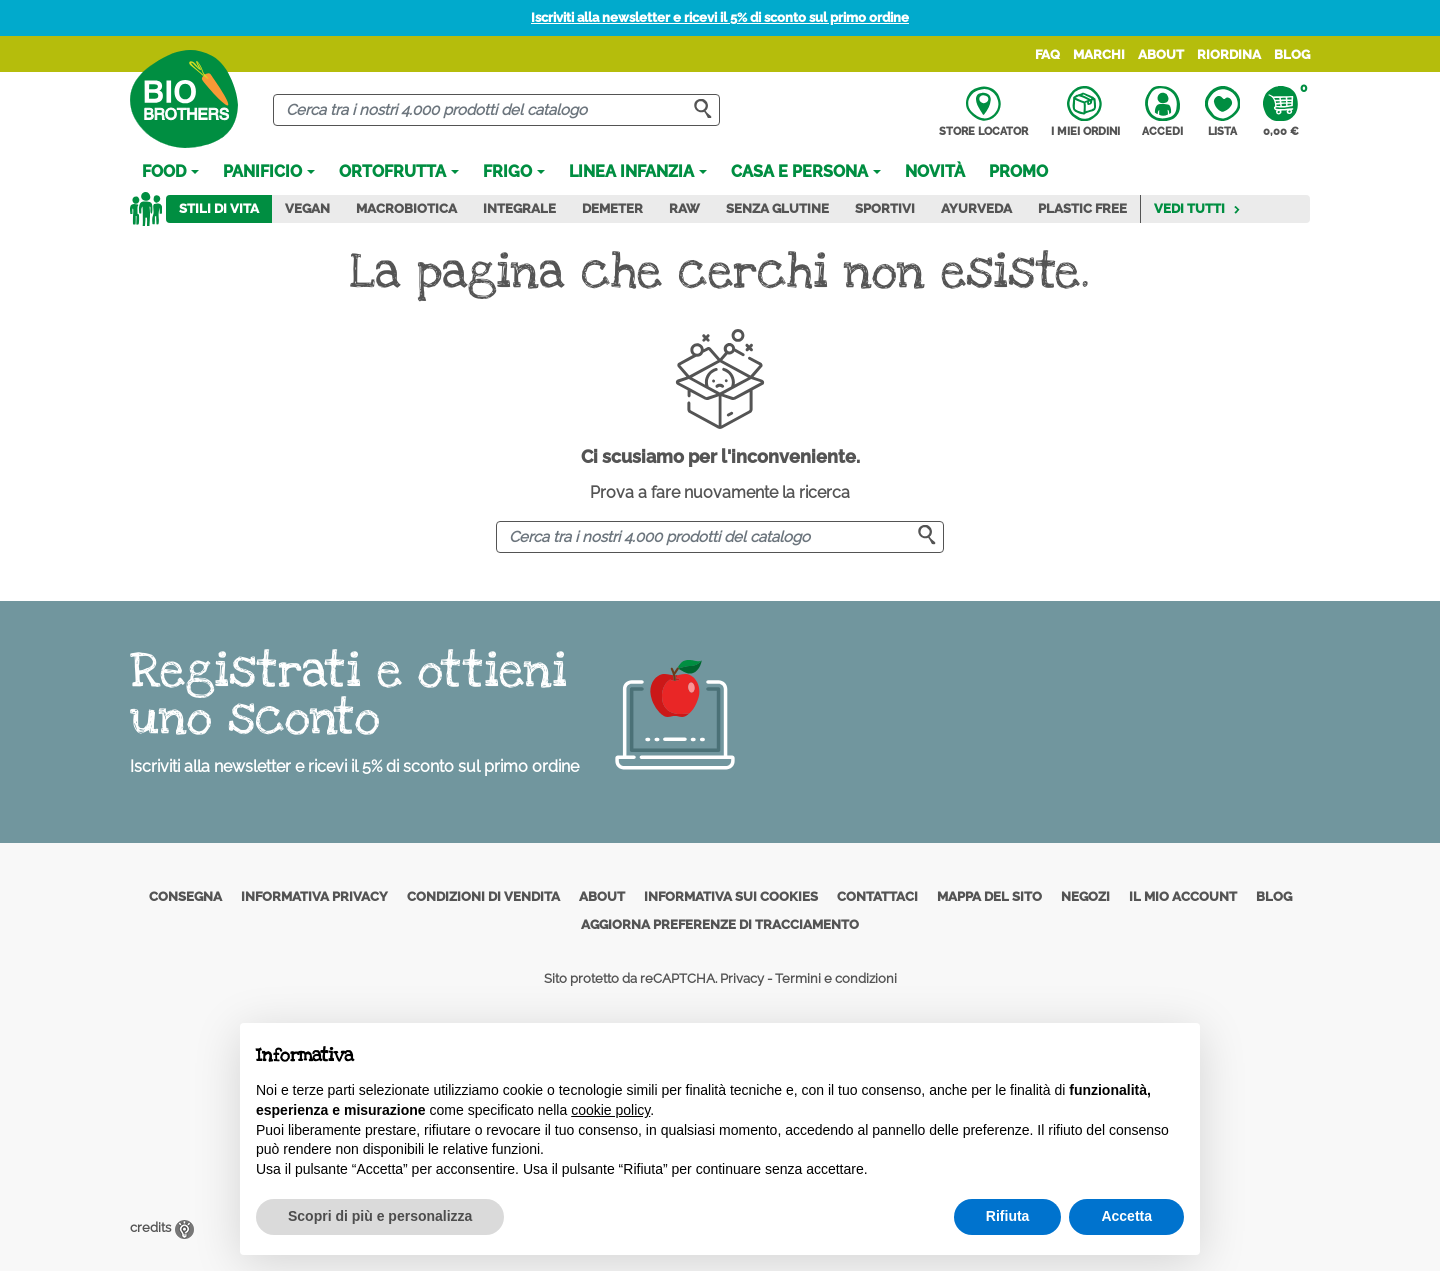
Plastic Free (1082, 208)
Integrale (519, 208)
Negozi (1085, 896)
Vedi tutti (1197, 208)
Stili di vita (219, 208)
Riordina (1229, 54)
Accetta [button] (1126, 1216)
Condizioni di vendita (483, 896)
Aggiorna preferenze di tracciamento (720, 924)
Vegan (307, 208)
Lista (1222, 112)
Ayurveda (976, 208)
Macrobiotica (406, 208)
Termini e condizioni (836, 978)
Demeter (612, 208)
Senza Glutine (777, 208)
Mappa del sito (989, 896)
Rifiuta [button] (1008, 1216)
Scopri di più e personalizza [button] (380, 1216)
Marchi (1099, 54)
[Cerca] (496, 110)
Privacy (742, 978)
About (1161, 54)
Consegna (185, 896)
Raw (684, 208)
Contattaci (877, 896)
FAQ (1047, 54)
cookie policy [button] (610, 1110)
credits (162, 1227)
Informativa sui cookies (731, 896)
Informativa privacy (314, 896)
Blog (1292, 54)
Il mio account (1183, 896)
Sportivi (885, 208)
